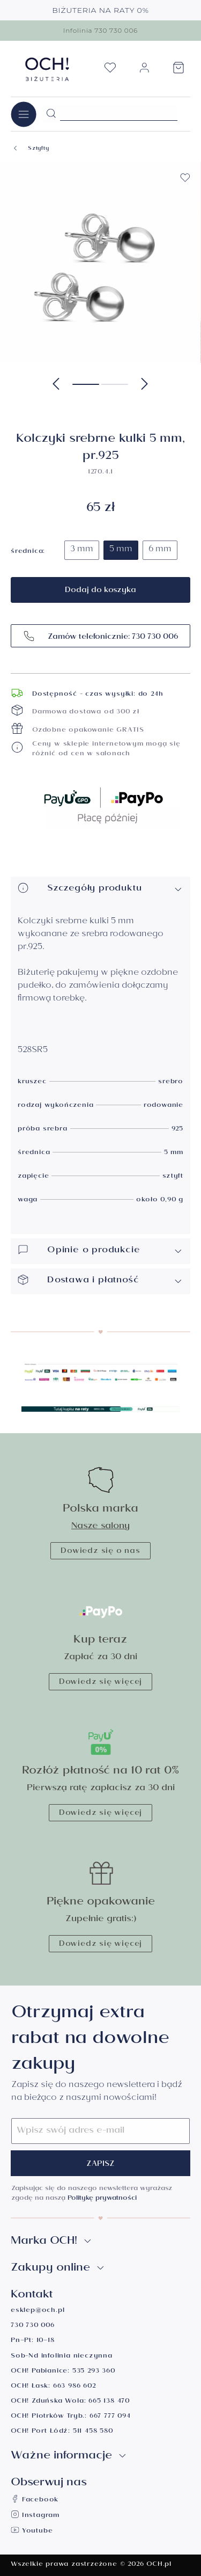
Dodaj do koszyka (100, 591)
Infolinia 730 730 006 (100, 30)
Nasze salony (100, 1527)
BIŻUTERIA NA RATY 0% (100, 10)
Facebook (34, 2500)
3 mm (81, 550)
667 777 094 (110, 2417)
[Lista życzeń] (109, 71)
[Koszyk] (178, 71)
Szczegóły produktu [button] (100, 889)
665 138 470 (109, 2402)
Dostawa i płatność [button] (100, 1281)
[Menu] (23, 114)
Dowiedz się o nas (100, 1552)
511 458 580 (93, 2432)
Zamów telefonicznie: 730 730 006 (100, 636)
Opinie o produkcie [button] (100, 1251)
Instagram (35, 2516)
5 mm (120, 550)
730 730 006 (33, 2326)
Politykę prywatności (102, 2199)
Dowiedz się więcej (100, 1683)
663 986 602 (74, 2387)
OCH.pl (159, 2565)
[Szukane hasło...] (118, 113)
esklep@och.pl (37, 2311)
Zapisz (100, 2165)
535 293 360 (93, 2372)
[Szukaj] (51, 114)
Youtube (32, 2532)
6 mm (160, 550)
